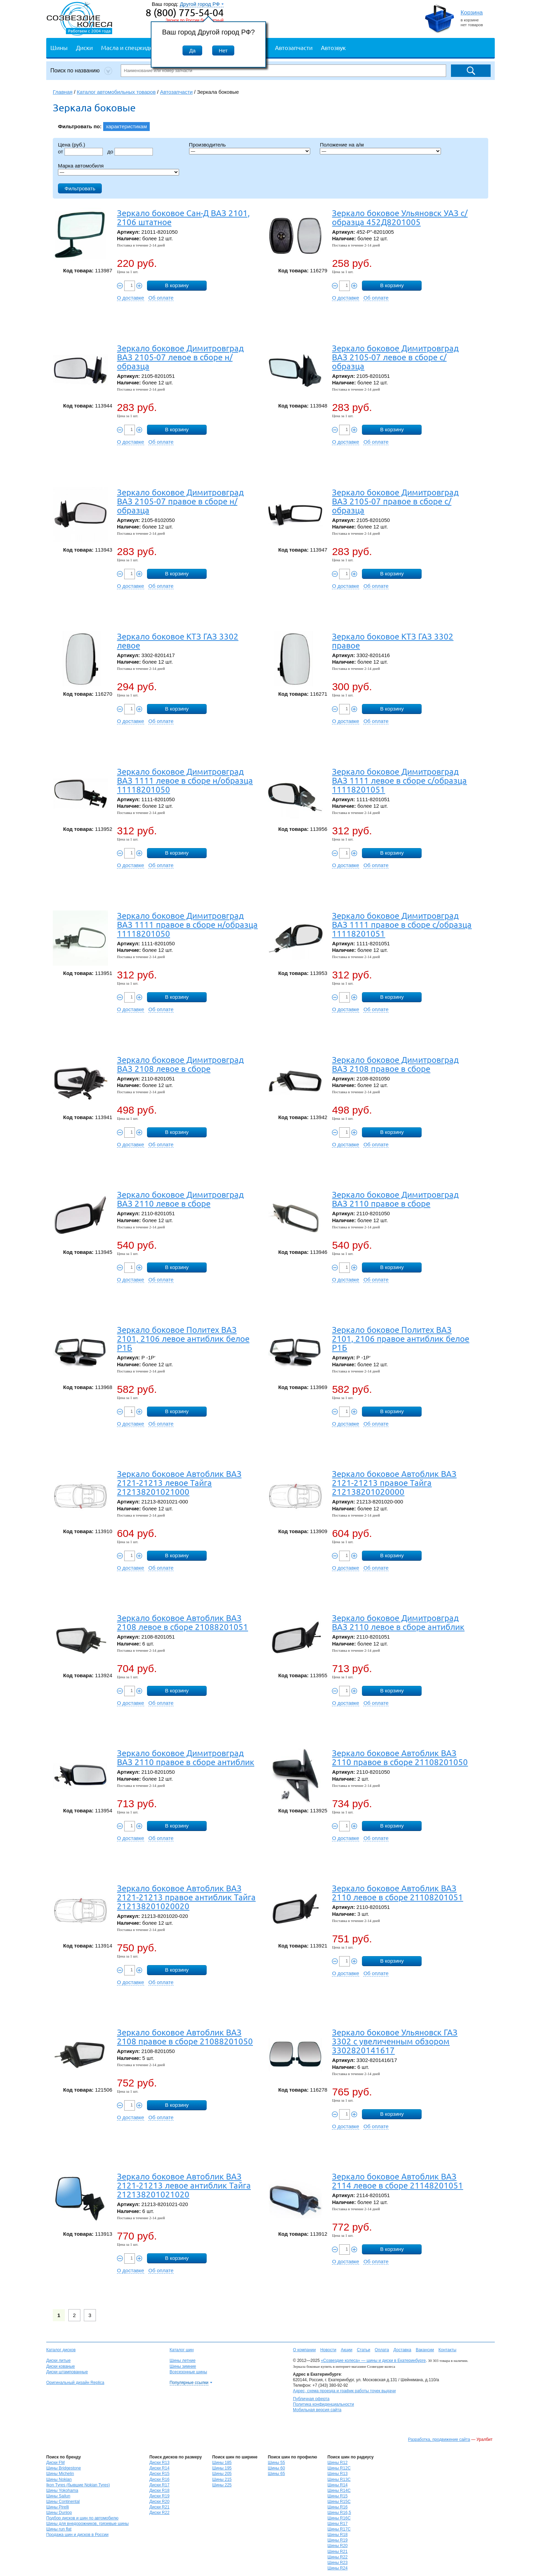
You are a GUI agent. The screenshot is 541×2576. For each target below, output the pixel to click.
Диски (84, 47)
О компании (304, 2349)
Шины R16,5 (339, 2512)
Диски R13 (159, 2462)
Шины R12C (339, 2468)
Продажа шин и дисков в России (77, 2534)
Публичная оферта (311, 2398)
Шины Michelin (60, 2473)
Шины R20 (337, 2545)
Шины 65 (276, 2473)
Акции (347, 2349)
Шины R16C (339, 2518)
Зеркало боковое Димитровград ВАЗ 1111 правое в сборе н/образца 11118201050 (187, 924)
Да (192, 50)
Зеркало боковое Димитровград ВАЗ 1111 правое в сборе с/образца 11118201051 (402, 924)
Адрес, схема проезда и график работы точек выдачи (344, 2390)
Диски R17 (159, 2485)
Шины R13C (339, 2479)
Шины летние (183, 2360)
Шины (59, 47)
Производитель (207, 145)
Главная (62, 92)
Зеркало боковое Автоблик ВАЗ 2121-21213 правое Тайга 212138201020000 (394, 1483)
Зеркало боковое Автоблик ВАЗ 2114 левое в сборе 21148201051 (397, 2180)
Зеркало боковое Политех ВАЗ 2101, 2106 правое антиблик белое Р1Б (400, 1338)
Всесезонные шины (188, 2371)
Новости (328, 2349)
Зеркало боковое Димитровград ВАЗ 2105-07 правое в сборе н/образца (180, 501)
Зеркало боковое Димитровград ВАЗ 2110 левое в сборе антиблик (398, 1622)
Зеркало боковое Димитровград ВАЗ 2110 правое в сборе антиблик (185, 1757)
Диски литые (58, 2360)
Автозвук (333, 47)
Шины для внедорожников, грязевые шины (87, 2523)
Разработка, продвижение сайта (439, 2439)
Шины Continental (63, 2501)
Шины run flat (58, 2529)
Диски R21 (159, 2507)
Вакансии (425, 2349)
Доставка (402, 2349)
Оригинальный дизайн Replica (75, 2382)
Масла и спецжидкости (133, 47)
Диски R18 (159, 2490)
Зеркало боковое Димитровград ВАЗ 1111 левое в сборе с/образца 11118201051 (399, 780)
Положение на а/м (342, 145)
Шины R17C (339, 2529)
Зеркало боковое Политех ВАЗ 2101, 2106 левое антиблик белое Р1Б (183, 1338)
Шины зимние (183, 2366)
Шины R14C (339, 2490)
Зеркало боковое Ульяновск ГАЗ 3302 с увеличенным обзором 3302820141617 (395, 2041)
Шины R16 (337, 2507)
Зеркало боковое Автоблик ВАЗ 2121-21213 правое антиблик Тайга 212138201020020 (186, 1897)
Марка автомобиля (81, 166)
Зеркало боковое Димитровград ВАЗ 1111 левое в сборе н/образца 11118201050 (185, 780)
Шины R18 (337, 2534)
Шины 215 (222, 2479)
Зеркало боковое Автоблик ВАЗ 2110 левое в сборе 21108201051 (397, 1892)
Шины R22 (337, 2557)
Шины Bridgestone (63, 2468)
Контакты (447, 2349)
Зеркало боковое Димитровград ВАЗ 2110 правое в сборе (395, 1198)
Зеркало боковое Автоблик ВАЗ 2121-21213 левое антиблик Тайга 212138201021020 (184, 2185)
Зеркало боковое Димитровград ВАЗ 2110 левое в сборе (180, 1198)
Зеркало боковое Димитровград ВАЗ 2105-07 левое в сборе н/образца (180, 357)
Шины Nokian (59, 2479)
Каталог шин (182, 2349)
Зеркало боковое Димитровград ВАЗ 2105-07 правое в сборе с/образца (395, 501)
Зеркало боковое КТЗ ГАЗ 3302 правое (392, 640)
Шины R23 (337, 2562)
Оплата (382, 2349)
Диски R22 (159, 2512)
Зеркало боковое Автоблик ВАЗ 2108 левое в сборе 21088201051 (182, 1622)
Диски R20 (159, 2501)
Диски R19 (159, 2496)
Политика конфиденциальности (323, 2404)
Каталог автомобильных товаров (116, 92)
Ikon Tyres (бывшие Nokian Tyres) (78, 2485)
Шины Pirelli (57, 2507)
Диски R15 (159, 2473)
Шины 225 (222, 2485)
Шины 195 (222, 2468)
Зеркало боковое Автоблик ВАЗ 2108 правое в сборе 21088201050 (185, 2036)
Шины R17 (337, 2523)
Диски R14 (159, 2468)
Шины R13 (337, 2473)
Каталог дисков (61, 2349)
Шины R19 (337, 2540)
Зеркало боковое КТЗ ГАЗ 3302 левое (177, 640)
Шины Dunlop (59, 2512)
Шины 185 (222, 2462)
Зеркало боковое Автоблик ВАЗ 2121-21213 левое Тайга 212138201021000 (179, 1483)
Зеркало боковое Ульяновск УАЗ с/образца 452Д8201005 (400, 217)
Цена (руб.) (71, 145)
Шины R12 (337, 2462)
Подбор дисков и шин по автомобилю (82, 2518)
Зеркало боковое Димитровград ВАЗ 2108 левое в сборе (180, 1064)
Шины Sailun (58, 2496)
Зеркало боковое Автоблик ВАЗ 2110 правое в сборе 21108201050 (400, 1757)
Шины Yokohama (62, 2490)
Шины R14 (337, 2485)
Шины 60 (276, 2468)
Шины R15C (339, 2501)
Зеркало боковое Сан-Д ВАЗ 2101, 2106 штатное (183, 217)
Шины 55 (276, 2462)
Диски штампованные (67, 2371)
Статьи (363, 2349)
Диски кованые (60, 2366)
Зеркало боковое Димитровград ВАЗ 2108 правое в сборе (395, 1064)
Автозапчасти (294, 47)
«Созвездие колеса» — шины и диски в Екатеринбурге (373, 2360)
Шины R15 (337, 2496)
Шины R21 (337, 2551)
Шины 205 (222, 2473)
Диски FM (55, 2462)
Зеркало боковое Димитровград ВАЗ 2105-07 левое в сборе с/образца (395, 357)
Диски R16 (159, 2479)
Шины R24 (337, 2568)
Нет (223, 50)
